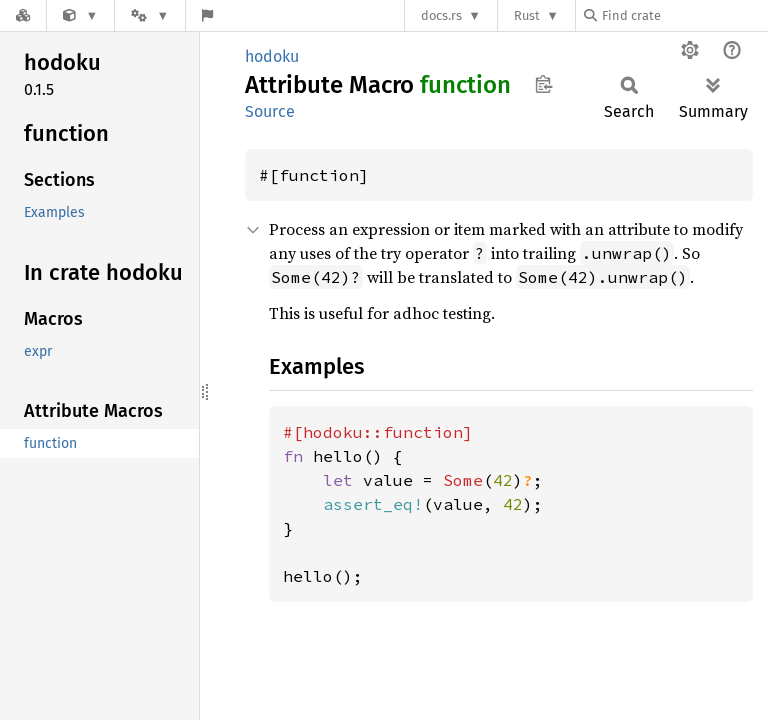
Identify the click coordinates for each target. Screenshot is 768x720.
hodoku (272, 56)
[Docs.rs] (23, 15)
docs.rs (441, 15)
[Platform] (150, 15)
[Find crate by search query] (684, 15)
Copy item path (543, 84)
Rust (527, 15)
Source (270, 111)
